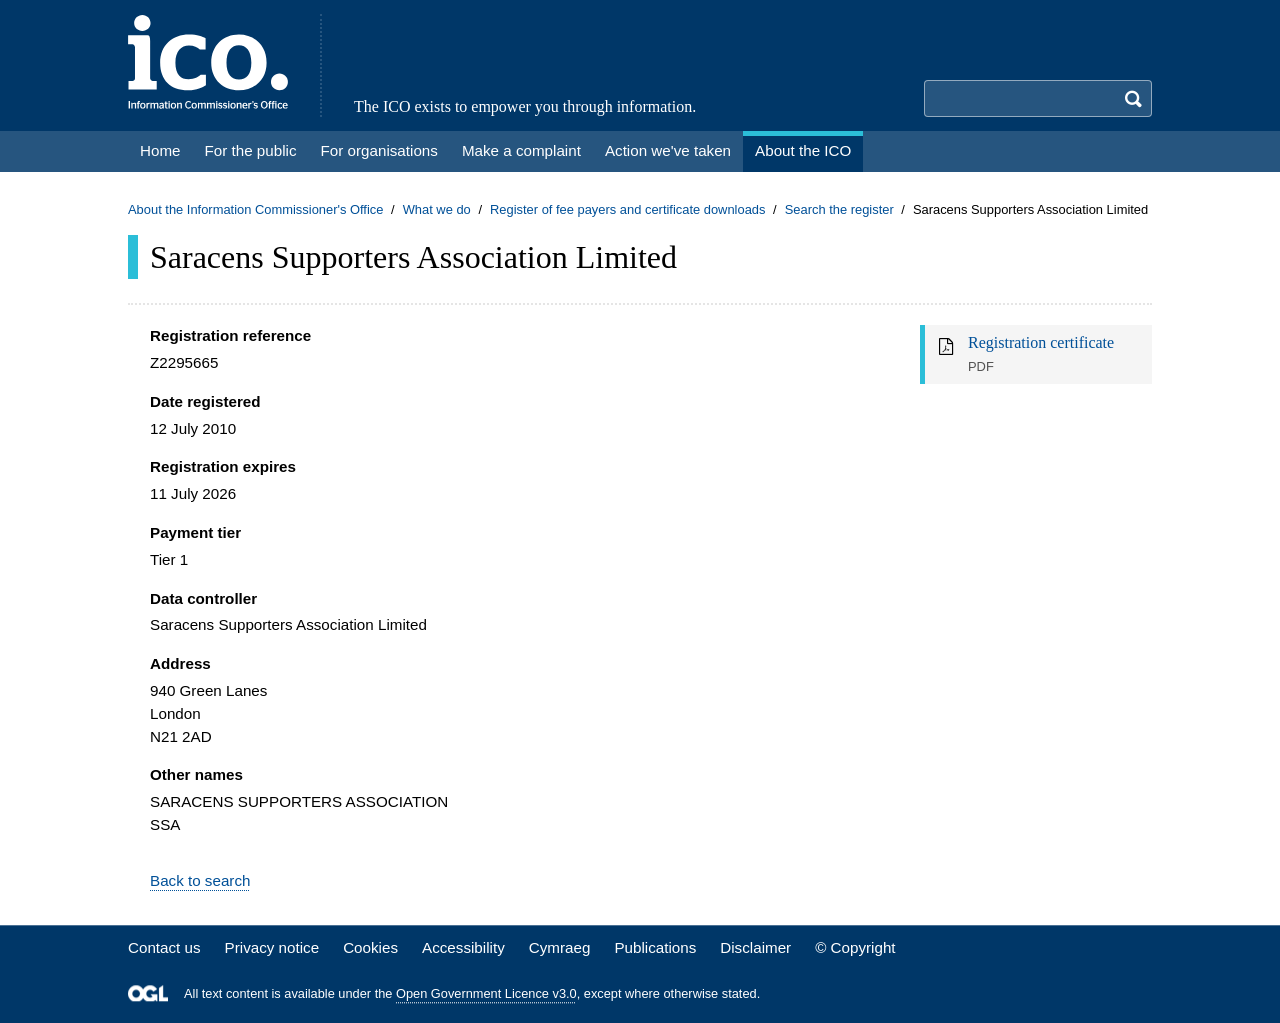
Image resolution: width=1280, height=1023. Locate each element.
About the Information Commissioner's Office (255, 209)
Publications (655, 947)
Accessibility (463, 947)
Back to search (200, 880)
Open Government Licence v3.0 (486, 993)
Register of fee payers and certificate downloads (628, 209)
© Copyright (855, 947)
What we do (437, 209)
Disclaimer (755, 947)
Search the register (839, 209)
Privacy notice (272, 947)
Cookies (370, 947)
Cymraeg (560, 947)
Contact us (164, 947)
